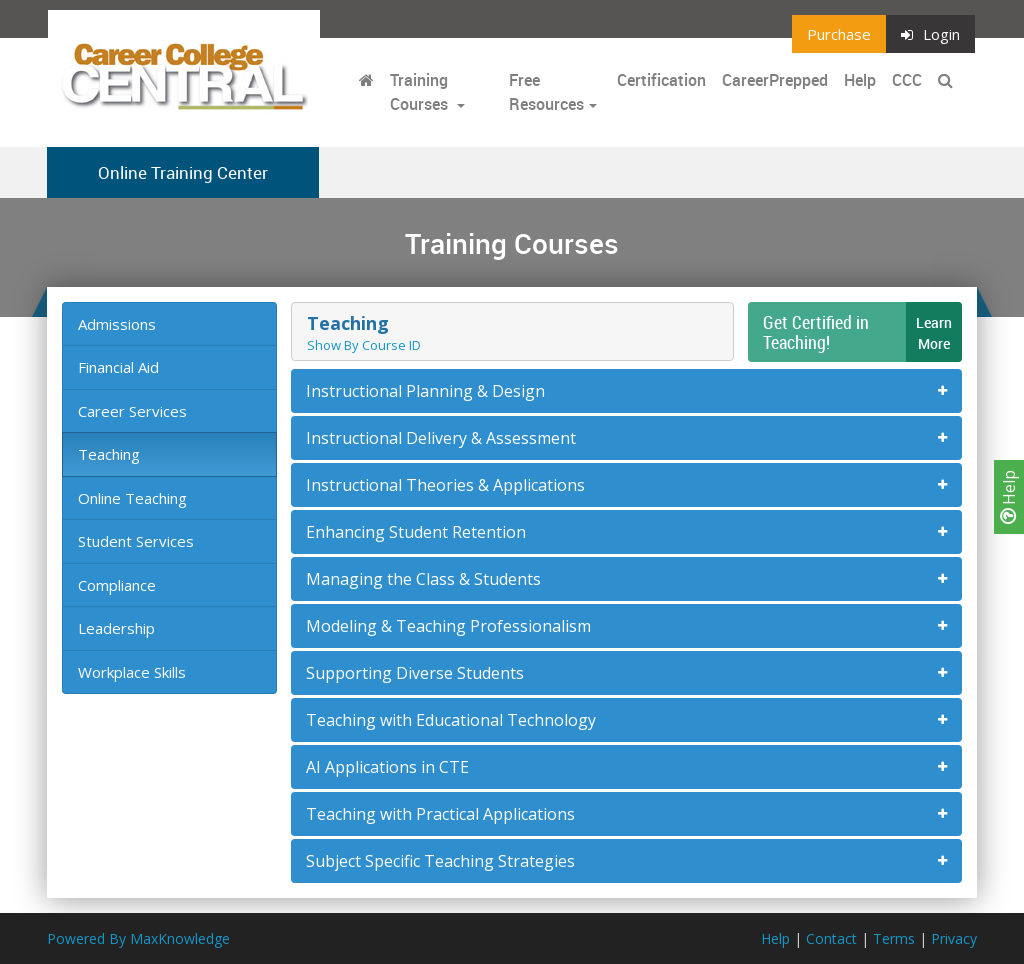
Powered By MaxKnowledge (138, 938)
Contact (831, 938)
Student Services (136, 541)
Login (930, 34)
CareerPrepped (775, 80)
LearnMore (934, 333)
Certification (661, 80)
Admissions (117, 324)
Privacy (954, 938)
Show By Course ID (364, 345)
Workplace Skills (132, 672)
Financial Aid (118, 367)
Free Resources (546, 92)
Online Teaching (132, 498)
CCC (907, 80)
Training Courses (421, 92)
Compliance (117, 585)
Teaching (109, 454)
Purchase (839, 34)
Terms (894, 938)
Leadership (116, 628)
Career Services (132, 411)
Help (1009, 497)
